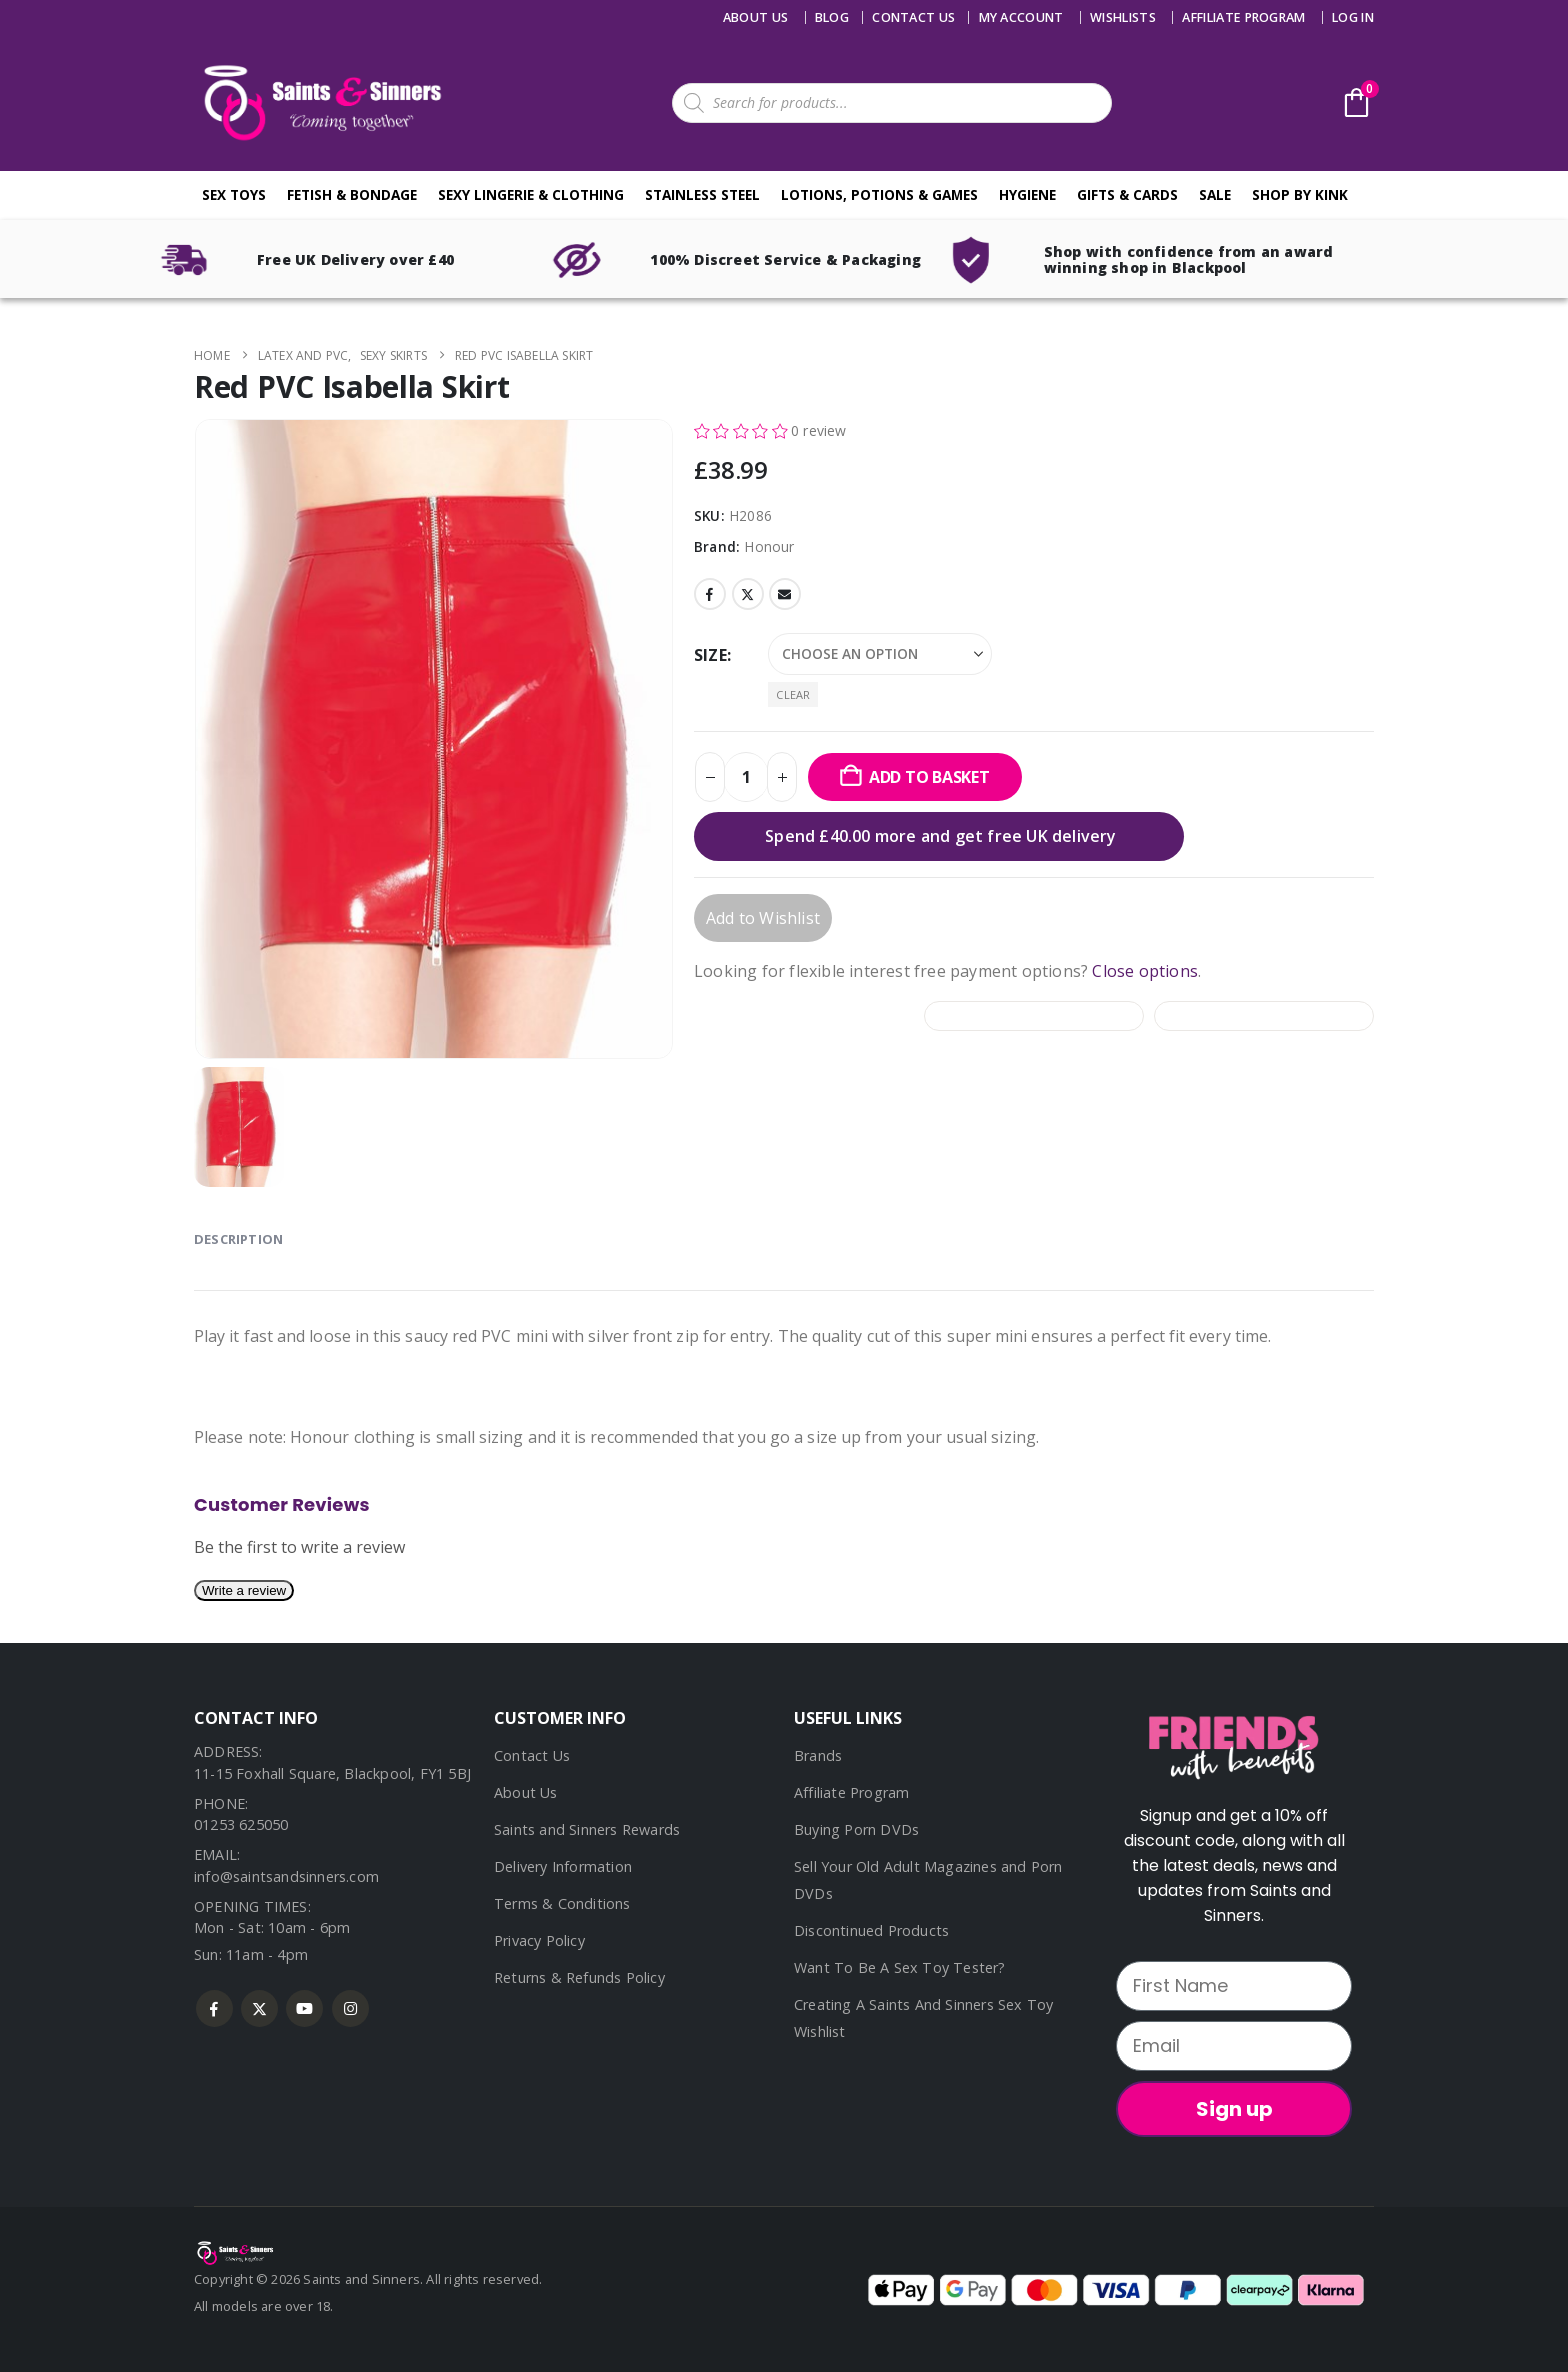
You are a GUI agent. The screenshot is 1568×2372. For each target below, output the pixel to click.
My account (1021, 17)
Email (785, 594)
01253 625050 (241, 1824)
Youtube (304, 2008)
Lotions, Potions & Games (879, 194)
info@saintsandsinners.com (286, 1876)
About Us (756, 17)
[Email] (1234, 2046)
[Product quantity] (746, 777)
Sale (1215, 194)
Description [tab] (238, 1239)
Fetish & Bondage (352, 194)
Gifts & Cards (1127, 194)
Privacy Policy (539, 1940)
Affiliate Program (1243, 17)
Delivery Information (563, 1866)
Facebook (710, 594)
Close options (1145, 971)
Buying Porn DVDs (856, 1829)
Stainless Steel (702, 194)
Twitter (748, 594)
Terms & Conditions (562, 1903)
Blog (832, 17)
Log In (1353, 17)
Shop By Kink (1300, 194)
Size (710, 655)
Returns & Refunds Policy (579, 1977)
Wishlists (1123, 17)
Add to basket (929, 777)
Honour (769, 546)
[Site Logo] (319, 102)
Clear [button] (793, 694)
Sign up (1234, 2109)
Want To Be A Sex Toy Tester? (900, 1967)
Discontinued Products (871, 1930)
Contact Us (532, 1755)
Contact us (913, 17)
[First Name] (1234, 1986)
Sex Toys (234, 194)
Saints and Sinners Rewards (587, 1829)
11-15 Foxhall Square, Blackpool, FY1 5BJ (332, 1773)
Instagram (350, 2008)
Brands (818, 1755)
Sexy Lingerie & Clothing (531, 194)
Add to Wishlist (763, 918)
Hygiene (1027, 194)
